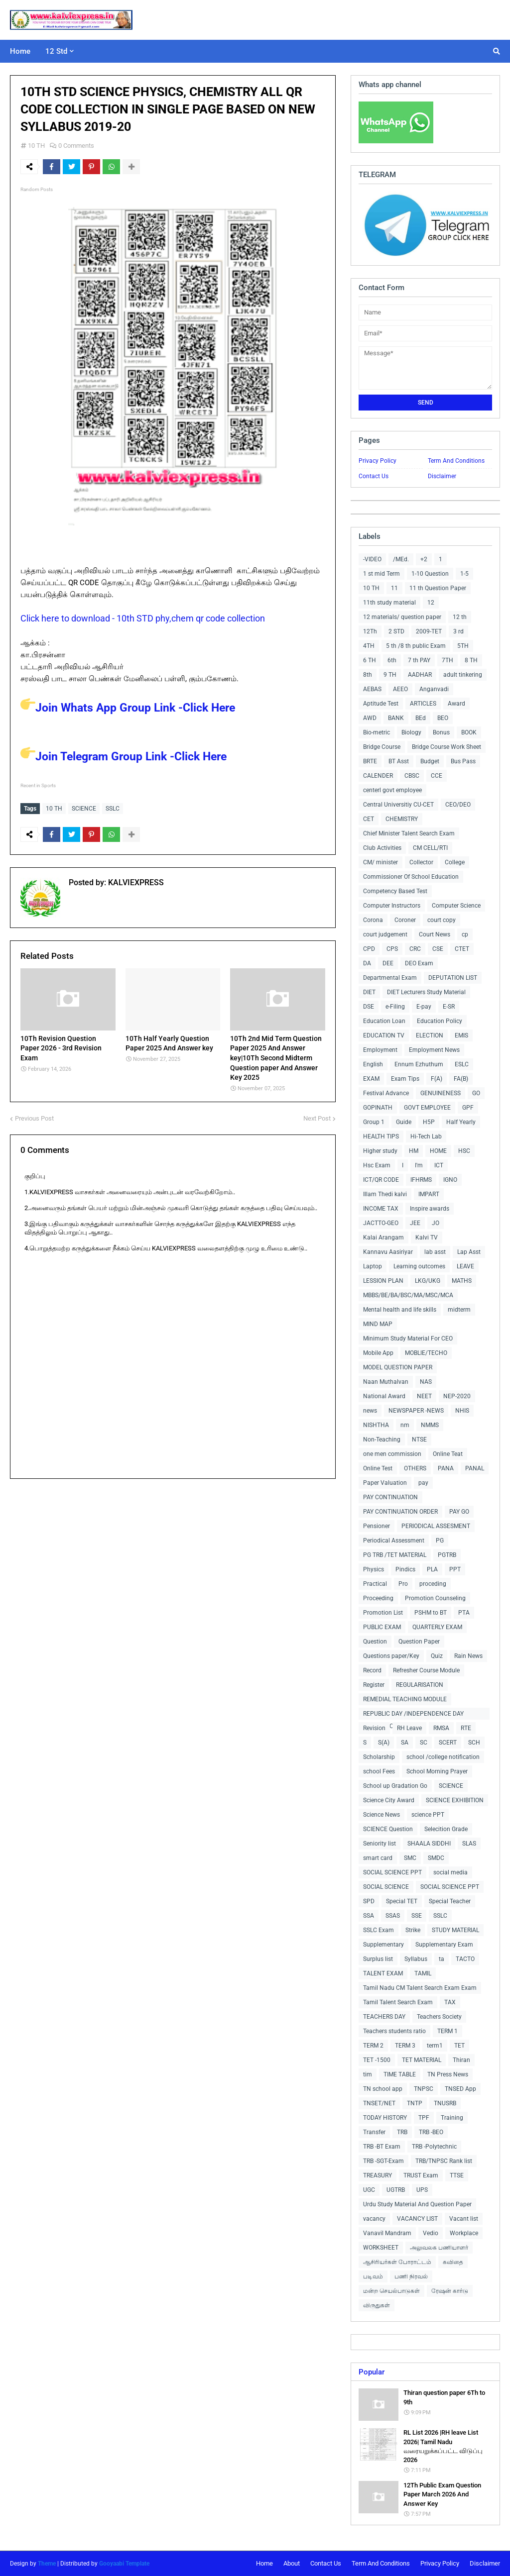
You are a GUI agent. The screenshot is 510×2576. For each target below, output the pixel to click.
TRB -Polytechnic (434, 2146)
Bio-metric (376, 732)
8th (367, 674)
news (370, 1410)
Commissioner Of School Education (411, 876)
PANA (446, 1468)
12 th (460, 617)
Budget (429, 761)
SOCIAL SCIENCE (386, 1886)
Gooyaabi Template (124, 2563)
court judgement (385, 934)
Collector (421, 862)
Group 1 (373, 1122)
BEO (442, 718)
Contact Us (373, 476)
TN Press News (447, 2074)
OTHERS (415, 1468)
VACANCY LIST (417, 2218)
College (455, 862)
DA (367, 963)
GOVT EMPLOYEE (427, 1107)
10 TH (36, 145)
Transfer (374, 2132)
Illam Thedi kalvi (385, 1194)
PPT (455, 1569)
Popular (371, 2372)
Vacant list (463, 2218)
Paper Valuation (385, 1482)
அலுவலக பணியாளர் (439, 2247)
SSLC (113, 808)
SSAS (392, 1915)
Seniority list (379, 1843)
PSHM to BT (430, 1612)
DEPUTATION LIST (452, 977)
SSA (368, 1915)
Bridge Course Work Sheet (446, 746)
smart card (377, 1858)
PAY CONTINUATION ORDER (400, 1511)
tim (367, 2074)
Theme (47, 2563)
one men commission (392, 1453)
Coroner (405, 920)
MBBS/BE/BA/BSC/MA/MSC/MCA (408, 1295)
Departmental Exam (390, 977)
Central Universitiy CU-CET (398, 804)
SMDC (436, 1858)
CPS (392, 948)
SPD (369, 1901)
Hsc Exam (376, 1165)
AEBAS (372, 689)
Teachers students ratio (394, 2031)
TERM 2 (373, 2045)
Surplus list (378, 1959)
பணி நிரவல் (411, 2276)
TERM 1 (447, 2031)
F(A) (436, 1078)
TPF (423, 2117)
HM (413, 1150)
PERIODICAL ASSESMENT (435, 1526)
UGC (369, 2189)
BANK (396, 718)
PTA (464, 1612)
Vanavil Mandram (387, 2233)
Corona (373, 920)
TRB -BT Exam (381, 2146)
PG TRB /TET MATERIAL (394, 1554)
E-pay (423, 1006)
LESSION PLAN (383, 1280)
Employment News (434, 1049)
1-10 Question (430, 573)
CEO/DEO (458, 804)
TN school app (382, 2088)
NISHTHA (376, 1425)
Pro (403, 1583)
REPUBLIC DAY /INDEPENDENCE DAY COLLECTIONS (413, 1715)
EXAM (371, 1078)
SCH (474, 1742)
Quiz (437, 1655)
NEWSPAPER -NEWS (416, 1410)
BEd (420, 718)
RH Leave (409, 1728)
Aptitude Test (380, 703)
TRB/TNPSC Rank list (443, 2161)
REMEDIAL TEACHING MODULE (405, 1699)
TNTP (414, 2103)
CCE (436, 775)
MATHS (462, 1280)
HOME (438, 1150)
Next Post (317, 1118)
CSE (437, 948)
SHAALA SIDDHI (429, 1843)
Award (456, 703)
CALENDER (378, 775)
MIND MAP (377, 1324)
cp (465, 934)
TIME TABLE (399, 2074)
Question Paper (419, 1641)
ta (441, 1959)
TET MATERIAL (421, 2060)
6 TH (369, 660)
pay (423, 1482)
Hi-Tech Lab (426, 1136)
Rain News (468, 1655)
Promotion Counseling (435, 1598)
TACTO (465, 1959)
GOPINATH (377, 1107)
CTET (462, 948)
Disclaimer (442, 476)
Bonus (441, 732)
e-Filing (395, 1006)
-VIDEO (372, 559)
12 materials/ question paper (402, 617)
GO (476, 1093)
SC (423, 1742)
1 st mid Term (381, 573)
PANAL (474, 1468)
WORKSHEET (380, 2247)
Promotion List (383, 1612)
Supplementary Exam (444, 1944)
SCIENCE (84, 808)
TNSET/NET (379, 2103)
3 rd (458, 631)
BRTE (370, 761)
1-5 (464, 573)
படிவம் (373, 2276)
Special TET (401, 1901)
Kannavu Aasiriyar (388, 1251)
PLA (432, 1569)
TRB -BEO (431, 2132)
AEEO (400, 689)
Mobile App (378, 1352)
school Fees (379, 1771)
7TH (447, 660)
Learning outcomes (419, 1266)
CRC (415, 948)
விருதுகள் (376, 2305)
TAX (450, 2002)
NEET (424, 1396)
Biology (411, 732)
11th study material (389, 602)
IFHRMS (421, 1179)
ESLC (462, 1064)
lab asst (435, 1251)
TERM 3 (405, 2045)
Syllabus (415, 1959)
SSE (416, 1915)
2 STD (396, 631)
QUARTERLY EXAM (437, 1627)
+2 (423, 559)
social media (450, 1872)
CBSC (411, 775)
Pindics (405, 1569)
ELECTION (429, 1035)
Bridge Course (381, 746)
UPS (422, 2189)
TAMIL (422, 1973)
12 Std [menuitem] (56, 51)
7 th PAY (419, 660)
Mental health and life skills (399, 1309)
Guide (403, 1122)
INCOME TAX (380, 1208)
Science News (381, 1814)
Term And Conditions (456, 460)
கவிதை (453, 2262)
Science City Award (388, 1800)
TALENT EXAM (383, 1973)
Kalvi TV (426, 1237)
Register (373, 1684)
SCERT (448, 1742)
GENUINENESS (440, 1093)
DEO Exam (419, 963)
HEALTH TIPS (381, 1136)
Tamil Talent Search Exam (398, 2002)
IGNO (450, 1179)
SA (404, 1742)
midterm (459, 1309)
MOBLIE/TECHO (426, 1352)
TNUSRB (445, 2103)
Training (452, 2117)
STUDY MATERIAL (455, 1930)
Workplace (464, 2233)
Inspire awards (429, 1208)
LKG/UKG (427, 1280)
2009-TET (429, 631)
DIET (369, 992)
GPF (468, 1107)
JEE (415, 1223)
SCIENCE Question (388, 1829)
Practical (375, 1583)
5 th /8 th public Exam (416, 645)
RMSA (441, 1728)
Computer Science (456, 905)
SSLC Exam (378, 1930)
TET (459, 2045)
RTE (466, 1728)
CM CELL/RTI (430, 847)
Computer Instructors (391, 905)
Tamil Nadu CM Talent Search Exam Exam (420, 1987)
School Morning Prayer (437, 1771)
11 (394, 588)
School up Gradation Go (395, 1785)
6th (391, 660)
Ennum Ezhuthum (418, 1064)
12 (430, 602)
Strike (412, 1930)
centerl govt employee (392, 790)
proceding (432, 1583)
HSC (464, 1150)
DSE (368, 1006)
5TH (463, 645)
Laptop (372, 1266)
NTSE (419, 1439)
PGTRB (447, 1554)
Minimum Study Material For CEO (408, 1338)
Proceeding (378, 1598)
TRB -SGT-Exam (383, 2161)
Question (375, 1641)
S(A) (383, 1742)
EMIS (461, 1035)
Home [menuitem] (20, 51)
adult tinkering (462, 674)
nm (404, 1425)
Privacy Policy (377, 460)
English (373, 1064)
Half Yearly (461, 1122)
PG (440, 1540)
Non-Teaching (381, 1439)
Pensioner (376, 1526)
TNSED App (460, 2088)
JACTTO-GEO (380, 1223)
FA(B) (461, 1078)
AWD (370, 718)
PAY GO (459, 1511)
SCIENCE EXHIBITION (455, 1800)
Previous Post (34, 1118)
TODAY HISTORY (385, 2117)
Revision (374, 1728)
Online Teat (448, 1453)
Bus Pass (463, 761)
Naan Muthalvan (385, 1381)
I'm (419, 1165)
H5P (429, 1122)
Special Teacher (450, 1901)
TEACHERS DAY (384, 2016)
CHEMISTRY (401, 819)
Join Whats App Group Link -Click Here (127, 708)
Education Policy (439, 1021)
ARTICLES (423, 703)
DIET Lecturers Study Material (426, 992)
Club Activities (382, 847)
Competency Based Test (395, 891)
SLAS (469, 1843)
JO (435, 1223)
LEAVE (465, 1266)
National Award (384, 1396)
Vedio (430, 2233)
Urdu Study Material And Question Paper (417, 2204)
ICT (438, 1165)
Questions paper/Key (391, 1655)
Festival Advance (386, 1093)
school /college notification (443, 1756)
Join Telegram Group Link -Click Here (123, 756)
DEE (387, 963)
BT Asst (398, 761)
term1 (435, 2045)
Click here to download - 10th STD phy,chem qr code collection (142, 618)
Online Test (377, 1468)
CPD (369, 948)
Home (264, 2563)
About (291, 2563)
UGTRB (395, 2189)
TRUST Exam (420, 2175)
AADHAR (420, 674)
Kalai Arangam (383, 1237)
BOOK (469, 732)
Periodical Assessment (393, 1540)
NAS (426, 1381)
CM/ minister (380, 862)
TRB (402, 2132)
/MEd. (401, 559)
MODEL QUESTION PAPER (397, 1367)
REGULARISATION (419, 1684)
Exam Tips (405, 1078)
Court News (434, 934)
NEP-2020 (457, 1396)
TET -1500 (376, 2060)
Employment (380, 1049)
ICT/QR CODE (381, 1179)
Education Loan (384, 1021)
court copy (441, 920)
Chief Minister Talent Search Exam (409, 833)
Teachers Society (439, 2016)
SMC (410, 1858)
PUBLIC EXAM (382, 1627)
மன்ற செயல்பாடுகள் (391, 2290)
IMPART (428, 1194)
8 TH (471, 660)
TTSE (457, 2175)
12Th (370, 631)
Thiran (461, 2060)
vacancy (374, 2218)
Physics (373, 1569)
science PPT (427, 1814)
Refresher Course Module (426, 1670)
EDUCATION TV (383, 1035)
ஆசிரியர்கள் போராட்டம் (397, 2262)
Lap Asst (469, 1251)
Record (372, 1670)
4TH (369, 645)
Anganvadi (434, 689)
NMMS (430, 1425)
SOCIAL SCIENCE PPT (392, 1872)
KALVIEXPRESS (135, 882)
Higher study (380, 1150)
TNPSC (423, 2088)
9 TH (389, 674)
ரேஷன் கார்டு (449, 2290)
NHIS (462, 1410)
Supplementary (383, 1944)
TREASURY (377, 2175)
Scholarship (379, 1756)
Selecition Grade (446, 1829)
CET (368, 819)
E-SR (449, 1006)
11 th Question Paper (437, 588)
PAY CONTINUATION (390, 1497)
